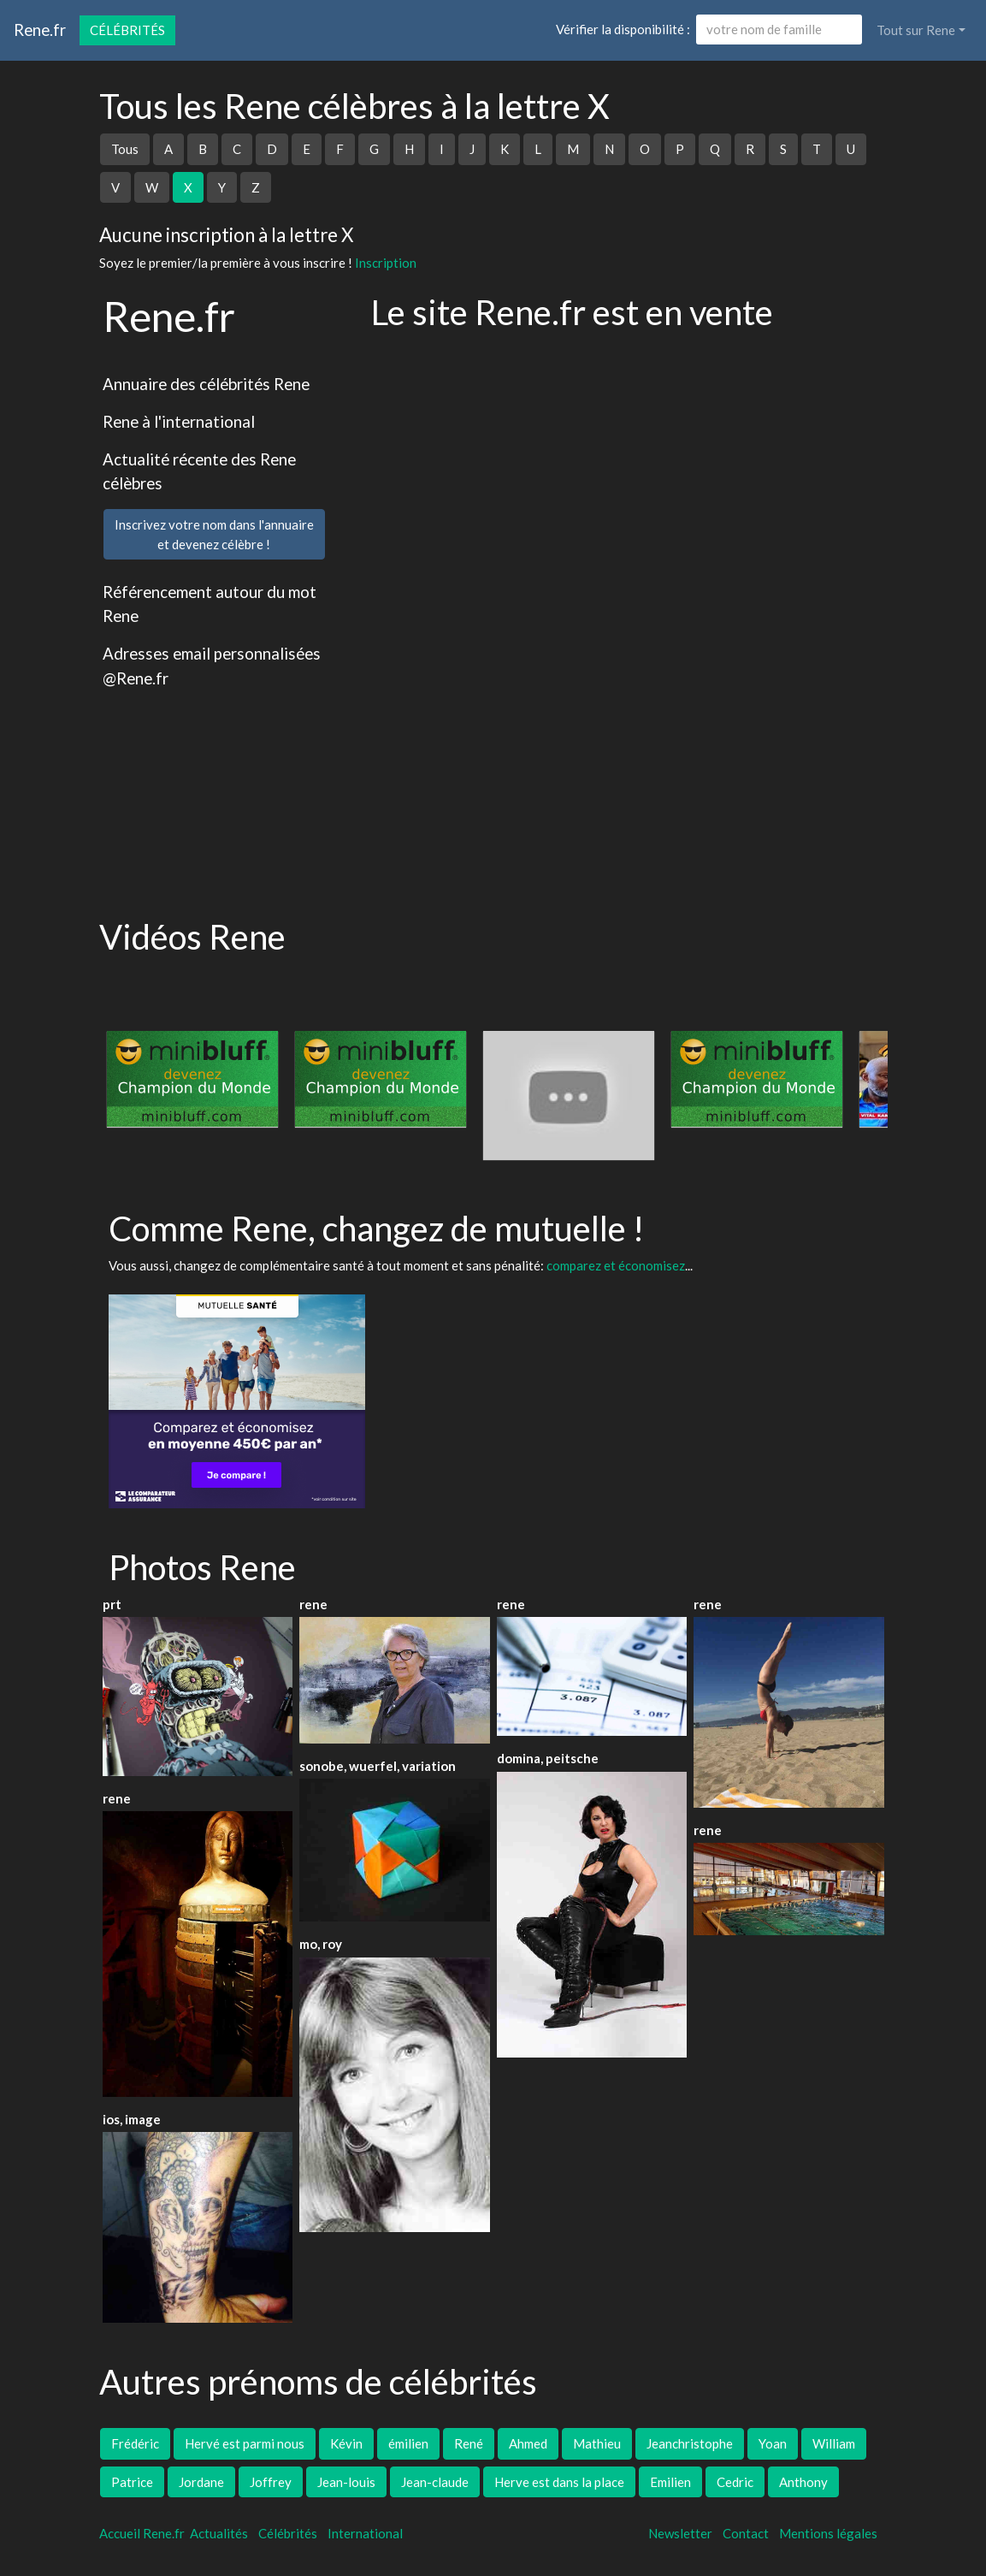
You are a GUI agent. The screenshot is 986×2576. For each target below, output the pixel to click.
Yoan (773, 2443)
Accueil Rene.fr (142, 2533)
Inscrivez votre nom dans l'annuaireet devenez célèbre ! (214, 534)
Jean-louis (346, 2482)
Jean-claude (435, 2482)
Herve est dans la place (559, 2482)
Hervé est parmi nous (244, 2443)
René (468, 2443)
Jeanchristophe (690, 2443)
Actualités (219, 2533)
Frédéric (135, 2443)
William (833, 2443)
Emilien (670, 2482)
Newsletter (680, 2533)
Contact (746, 2533)
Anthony (803, 2482)
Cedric (735, 2482)
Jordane (201, 2482)
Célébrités (127, 30)
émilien (408, 2443)
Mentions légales (828, 2533)
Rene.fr (40, 29)
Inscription (385, 262)
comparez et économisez (615, 1265)
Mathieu (597, 2443)
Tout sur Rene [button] (916, 30)
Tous (125, 149)
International (365, 2533)
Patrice (132, 2482)
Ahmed (528, 2443)
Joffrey (271, 2482)
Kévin (346, 2443)
